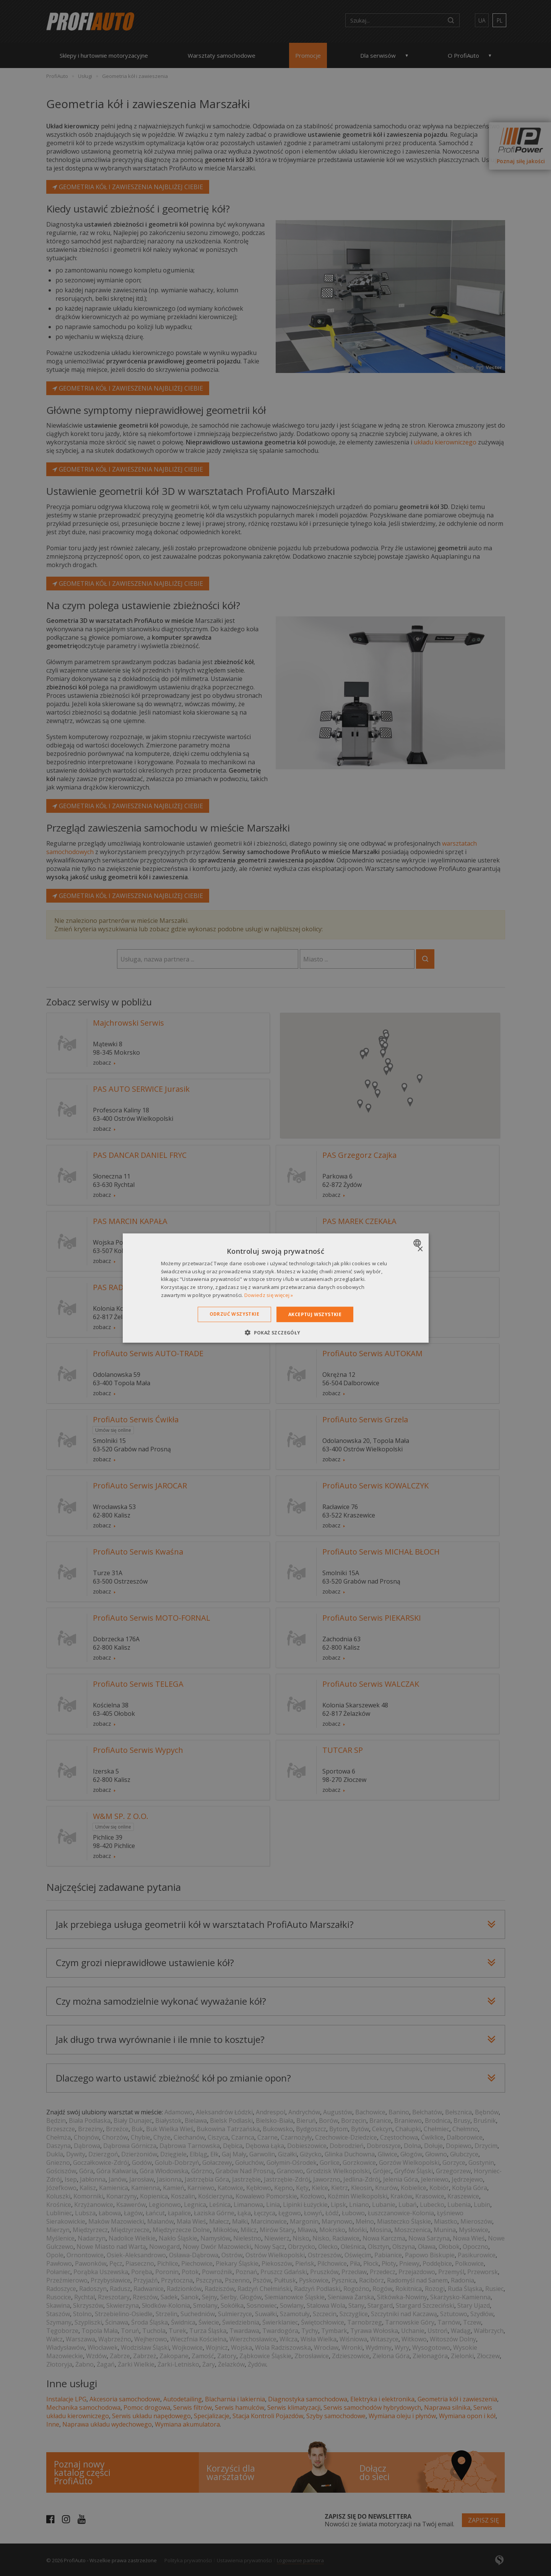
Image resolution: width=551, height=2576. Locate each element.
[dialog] (276, 1288)
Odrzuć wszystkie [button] (234, 1313)
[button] (275, 1332)
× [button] (420, 1249)
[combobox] (418, 1243)
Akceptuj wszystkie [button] (314, 1314)
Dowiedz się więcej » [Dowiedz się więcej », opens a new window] (268, 1295)
